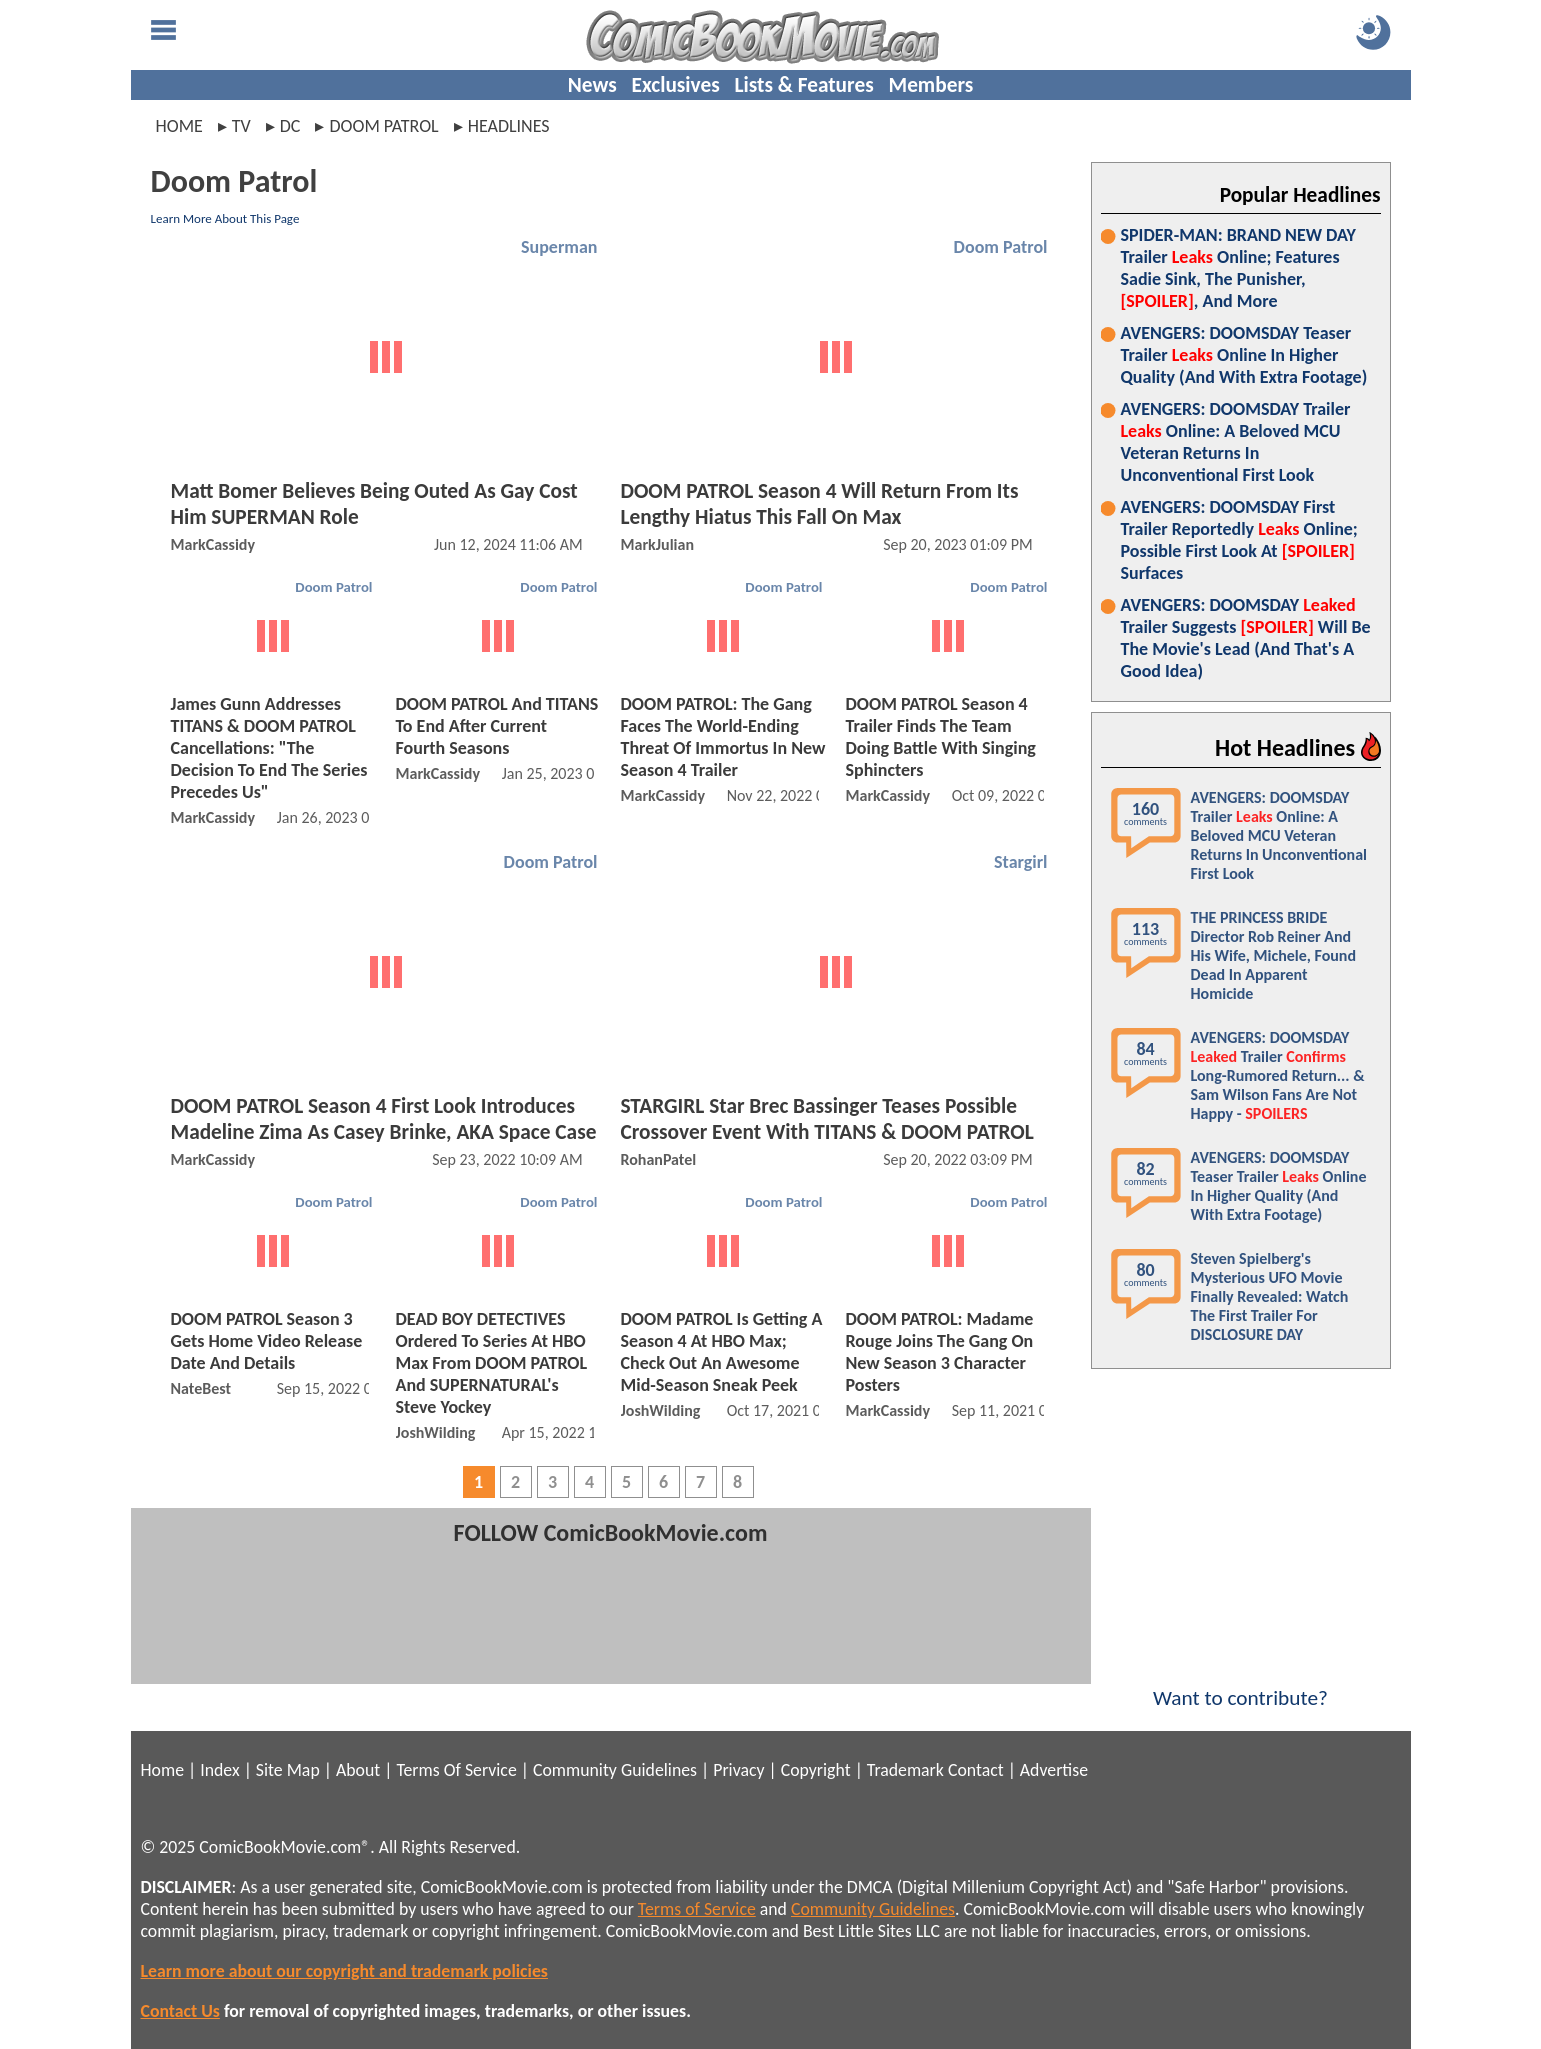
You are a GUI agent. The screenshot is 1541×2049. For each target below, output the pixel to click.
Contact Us (180, 2011)
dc (290, 126)
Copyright (816, 1770)
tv (241, 126)
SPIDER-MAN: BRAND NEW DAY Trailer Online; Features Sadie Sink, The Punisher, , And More (1238, 268)
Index (219, 1770)
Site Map (288, 1770)
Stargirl (1020, 862)
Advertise (1054, 1770)
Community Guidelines (615, 1770)
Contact (976, 1770)
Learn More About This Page (225, 218)
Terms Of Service (456, 1770)
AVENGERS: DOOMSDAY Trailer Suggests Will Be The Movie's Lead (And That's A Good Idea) (1246, 638)
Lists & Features (804, 85)
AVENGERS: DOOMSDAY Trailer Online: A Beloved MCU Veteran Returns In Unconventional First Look (1236, 442)
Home (179, 126)
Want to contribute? (1241, 1685)
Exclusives (676, 85)
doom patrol (383, 126)
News (592, 85)
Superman (559, 247)
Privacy (738, 1770)
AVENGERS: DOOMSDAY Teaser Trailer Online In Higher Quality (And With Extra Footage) (1244, 355)
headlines (509, 126)
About (358, 1770)
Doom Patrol (1001, 247)
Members (930, 85)
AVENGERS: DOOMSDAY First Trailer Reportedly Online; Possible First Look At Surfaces (1239, 540)
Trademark (905, 1770)
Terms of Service (697, 1909)
